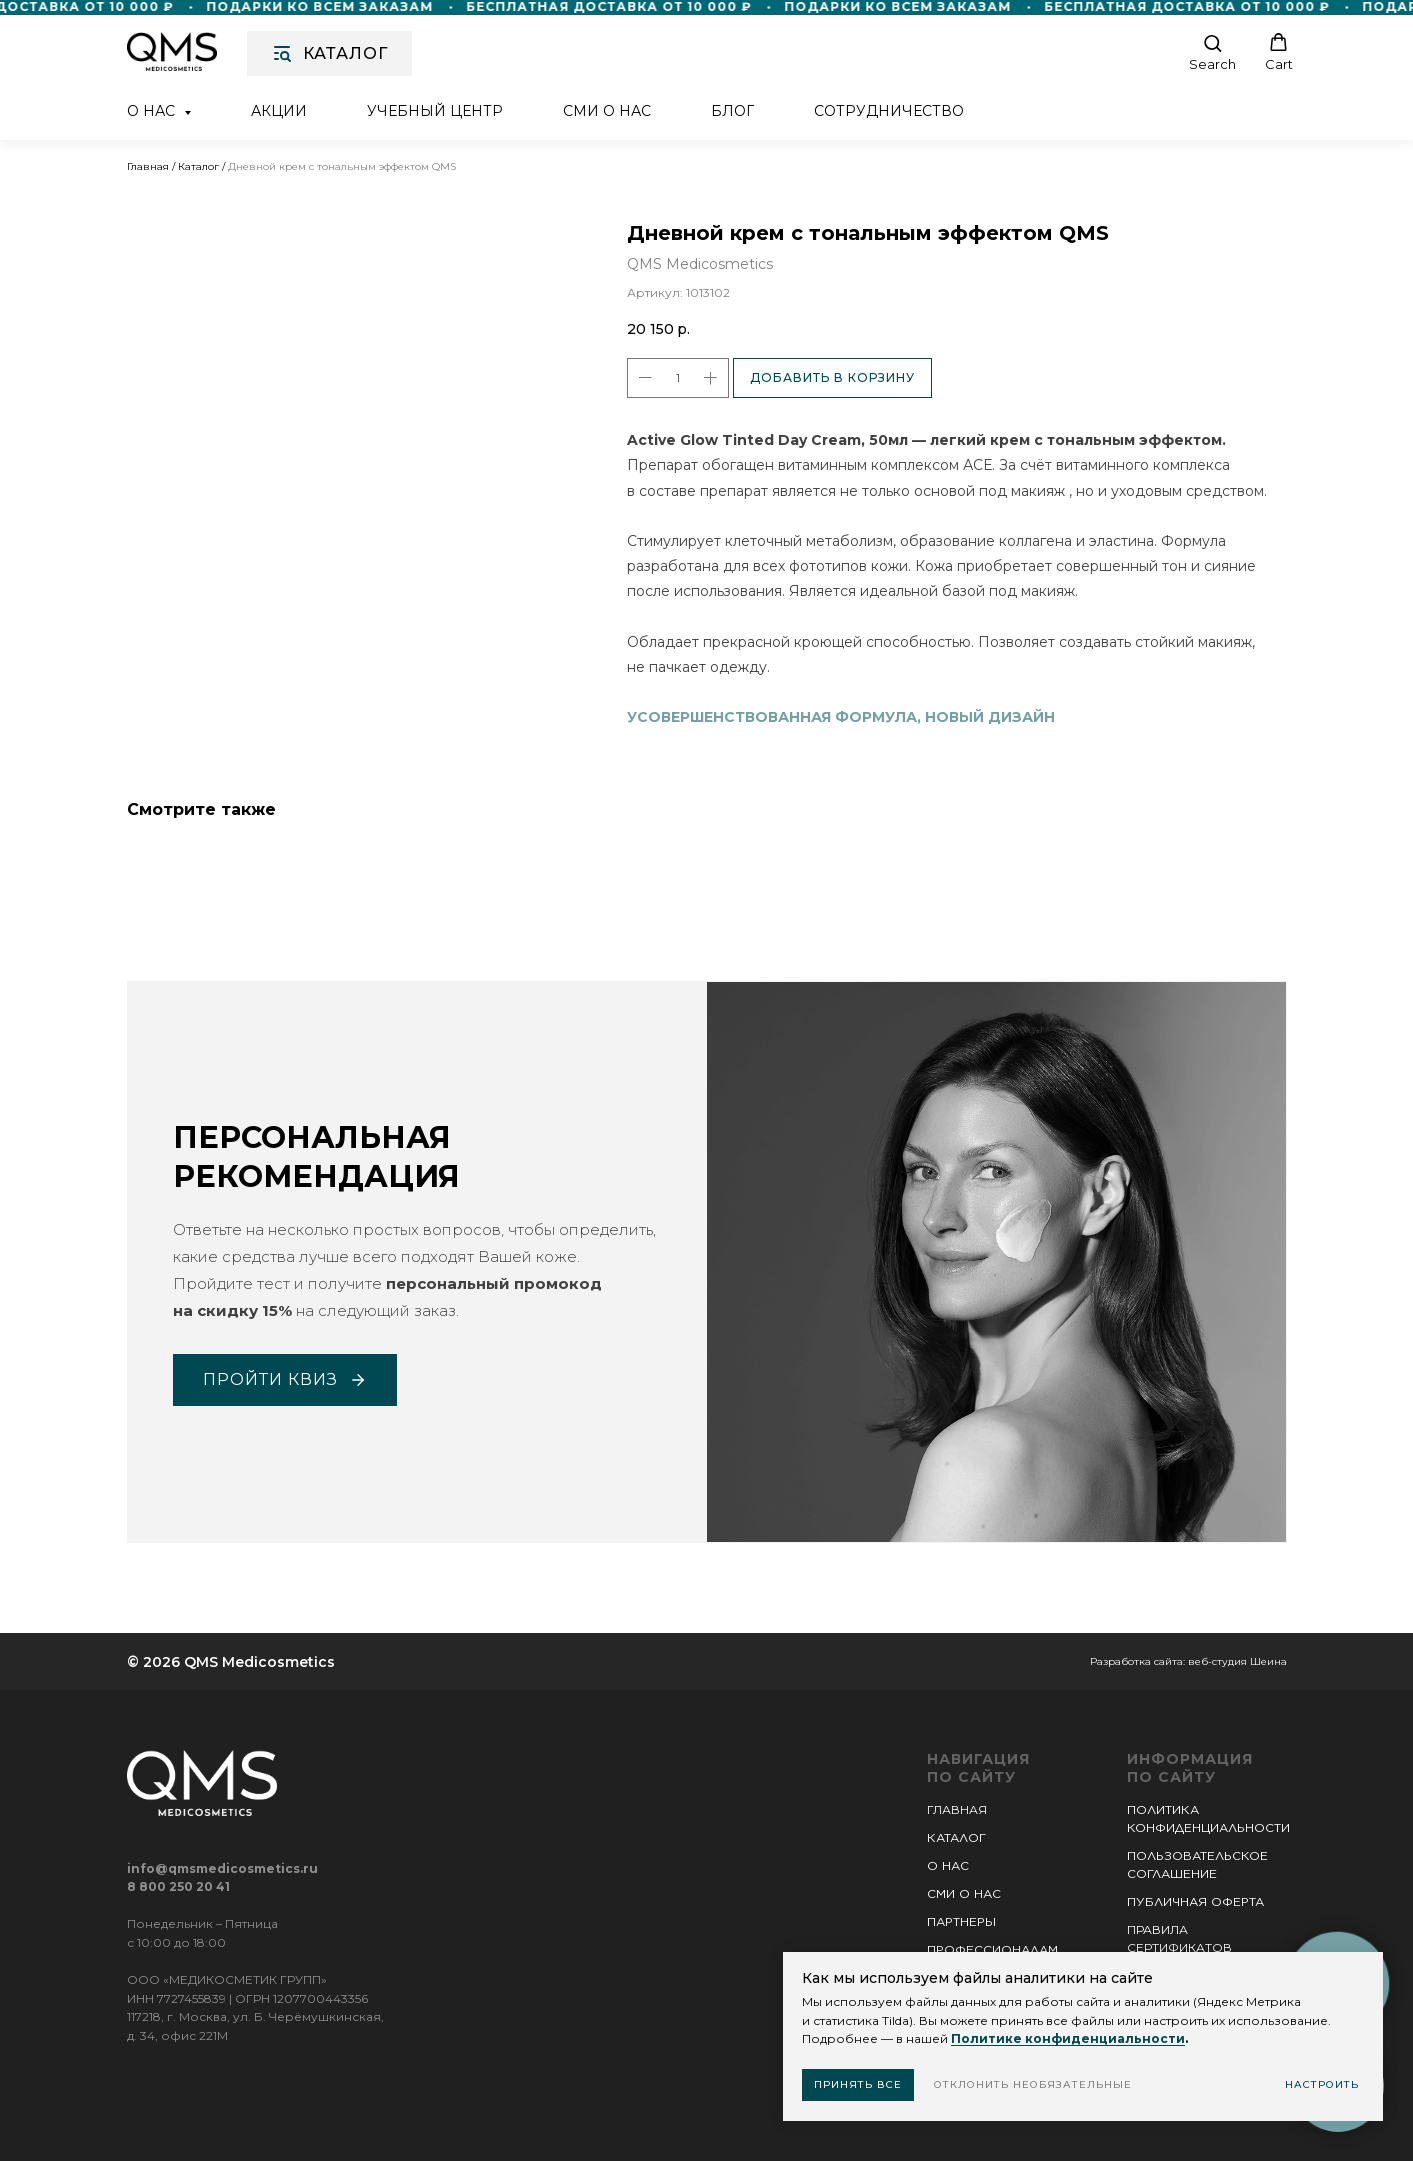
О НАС (948, 1865)
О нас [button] (153, 112)
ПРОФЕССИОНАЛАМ (992, 1949)
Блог (732, 112)
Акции (279, 112)
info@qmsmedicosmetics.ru (222, 1868)
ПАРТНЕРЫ (961, 1921)
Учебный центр (435, 112)
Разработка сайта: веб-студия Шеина (1188, 1661)
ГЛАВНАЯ (957, 1809)
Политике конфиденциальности (1068, 2038)
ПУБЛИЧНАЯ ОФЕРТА (1195, 1901)
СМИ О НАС (964, 1893)
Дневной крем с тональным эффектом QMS (342, 166)
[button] (1212, 53)
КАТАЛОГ (956, 1837)
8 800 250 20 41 (178, 1886)
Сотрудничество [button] (889, 112)
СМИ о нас (607, 112)
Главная (148, 166)
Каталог (198, 166)
